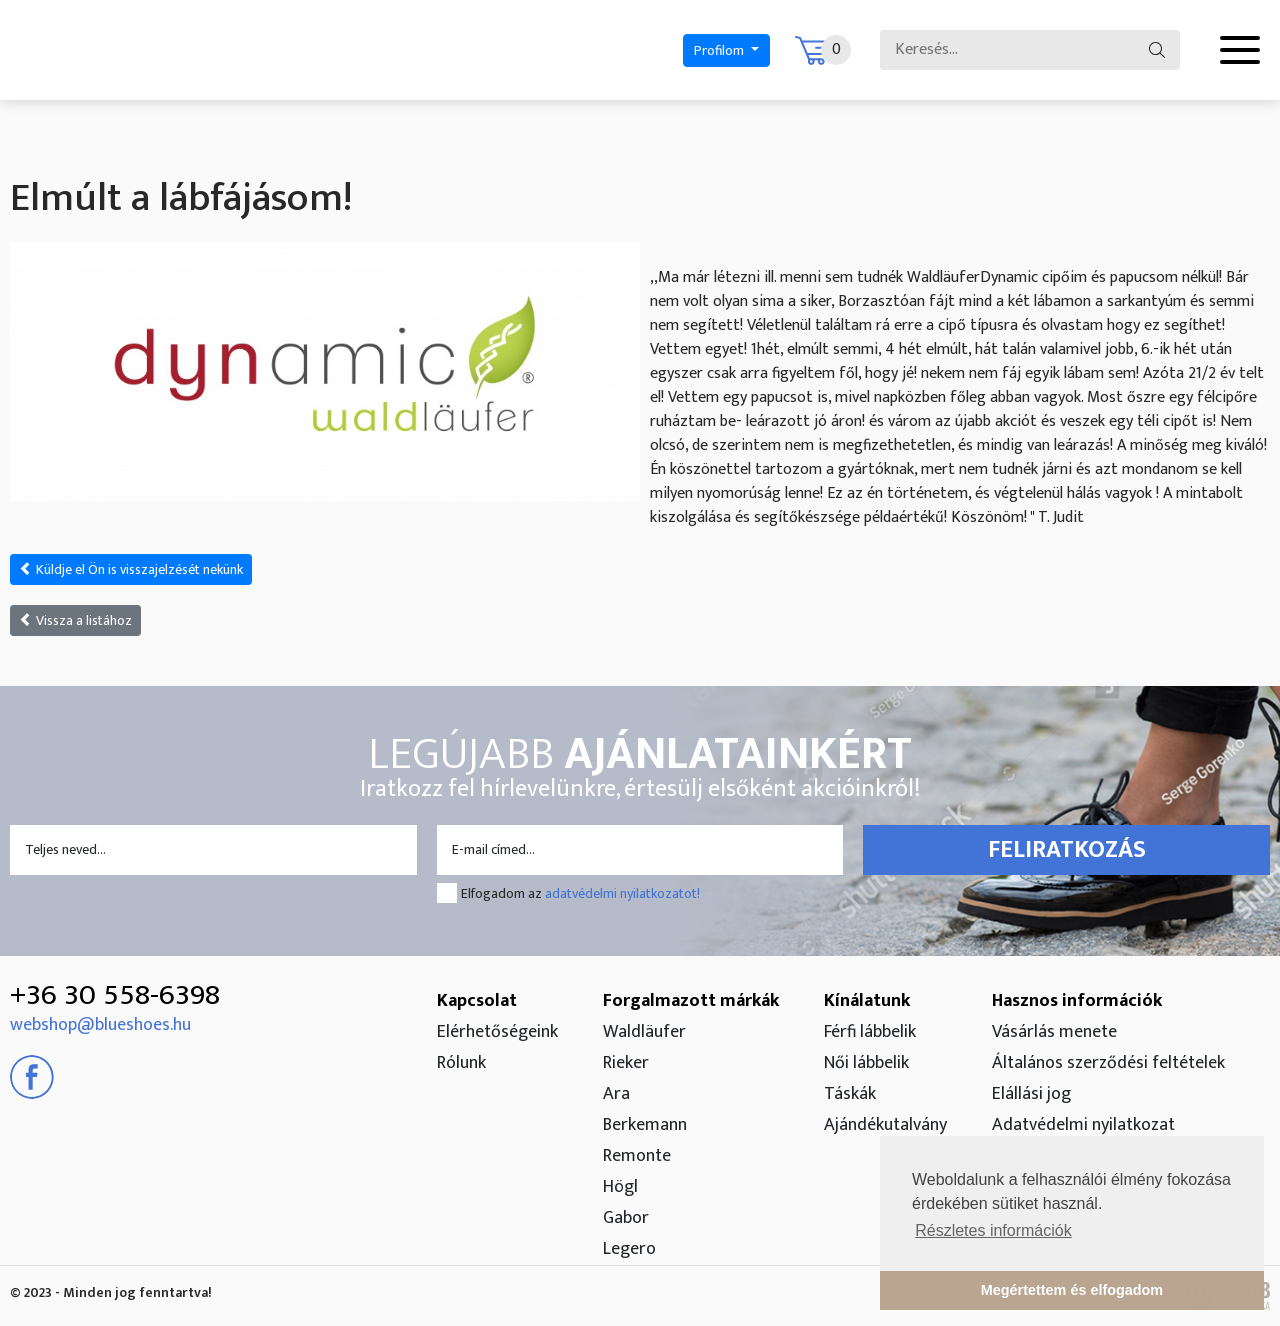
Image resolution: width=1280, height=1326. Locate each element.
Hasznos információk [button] (1077, 1001)
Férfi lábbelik (870, 1032)
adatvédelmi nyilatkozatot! (622, 893)
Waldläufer (644, 1032)
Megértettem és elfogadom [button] (1072, 1290)
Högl (620, 1187)
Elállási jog (1031, 1094)
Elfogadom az (580, 893)
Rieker (626, 1063)
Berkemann (645, 1125)
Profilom (720, 50)
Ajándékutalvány (885, 1125)
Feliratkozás (1067, 850)
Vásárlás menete (1054, 1032)
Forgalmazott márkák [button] (691, 1001)
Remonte (637, 1156)
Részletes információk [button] (993, 1230)
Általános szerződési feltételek (1108, 1063)
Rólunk (461, 1063)
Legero (629, 1249)
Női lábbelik (866, 1063)
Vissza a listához (75, 620)
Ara (616, 1094)
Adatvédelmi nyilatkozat (1083, 1125)
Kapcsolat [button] (477, 1001)
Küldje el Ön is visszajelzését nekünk (131, 569)
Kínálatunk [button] (867, 1001)
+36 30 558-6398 (115, 995)
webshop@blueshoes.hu (100, 1025)
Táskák (850, 1094)
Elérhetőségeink (497, 1032)
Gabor (626, 1218)
